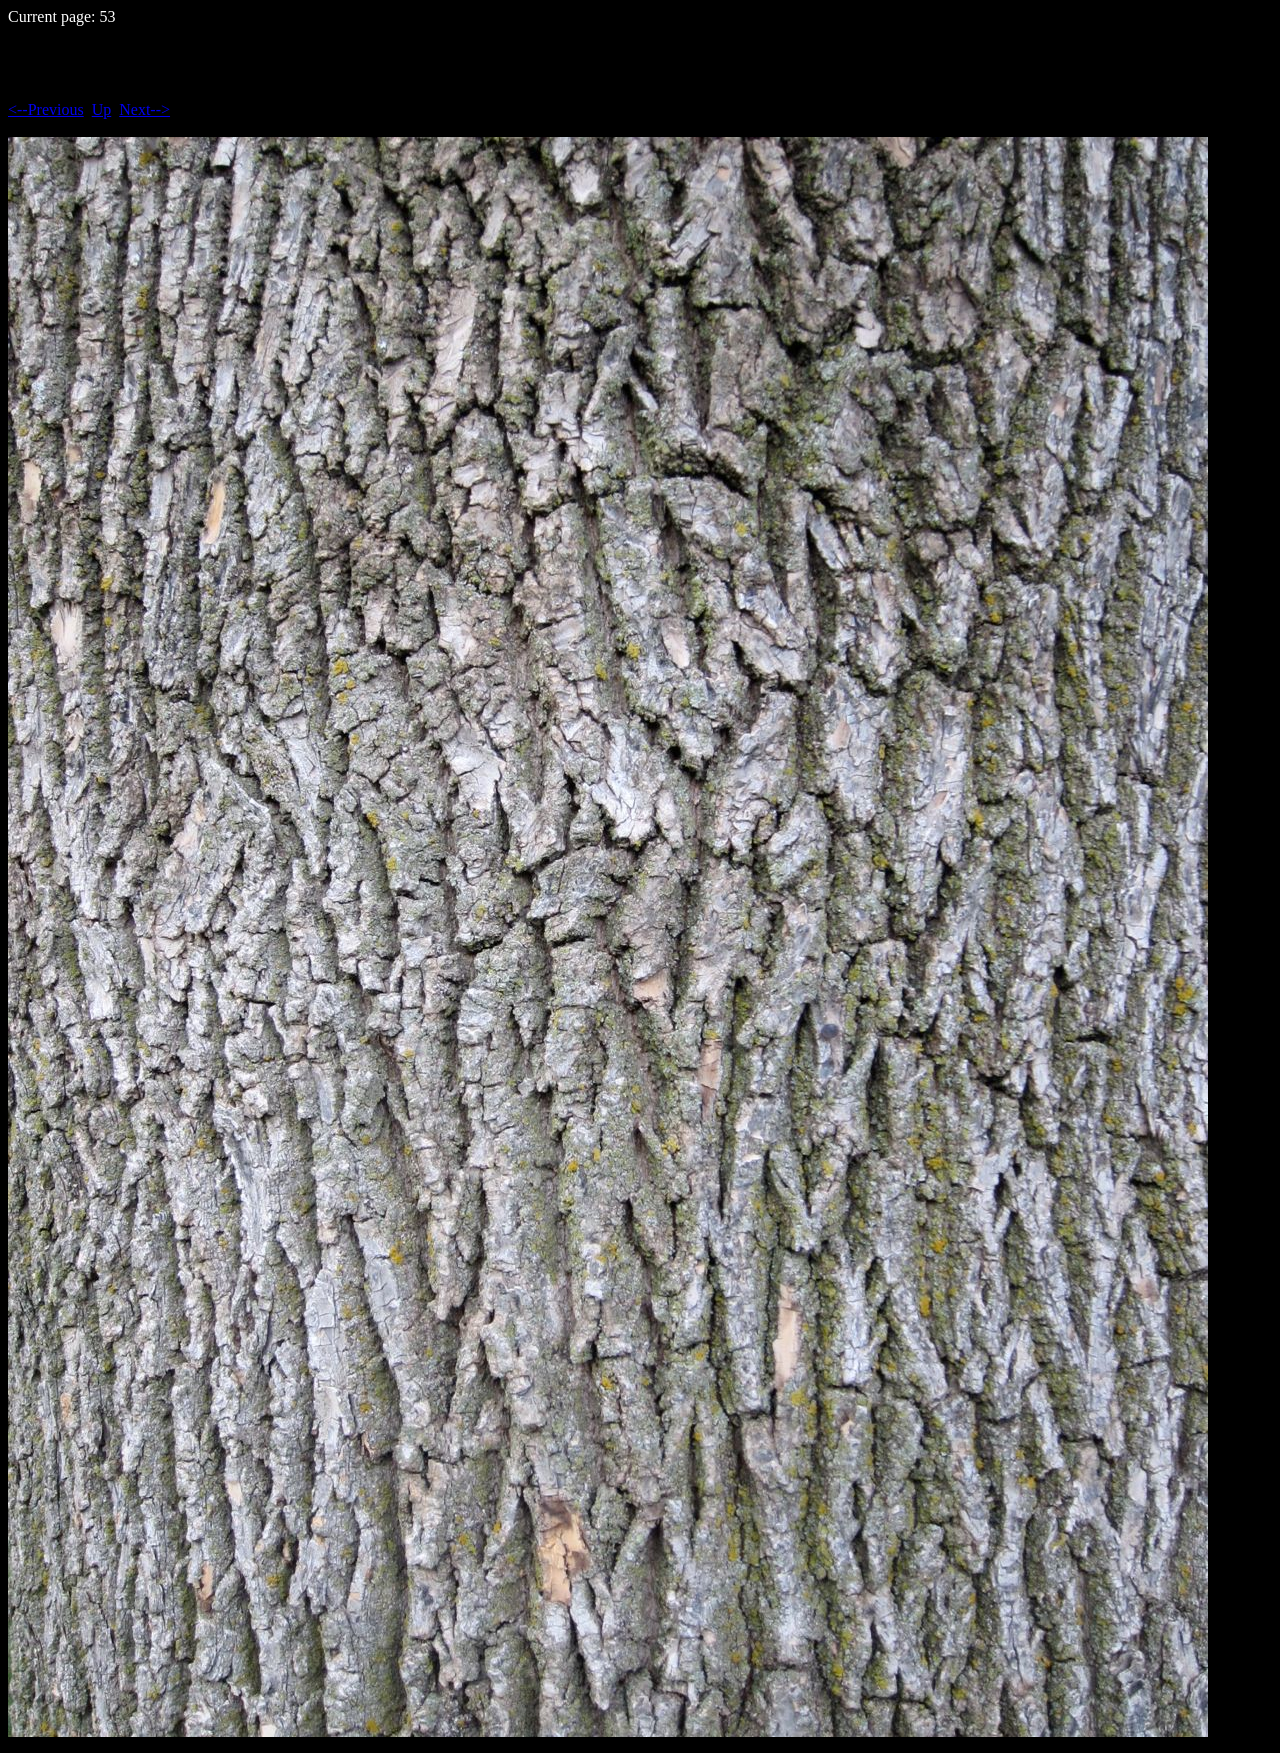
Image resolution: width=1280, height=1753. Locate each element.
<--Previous (46, 109)
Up (102, 109)
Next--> (144, 109)
